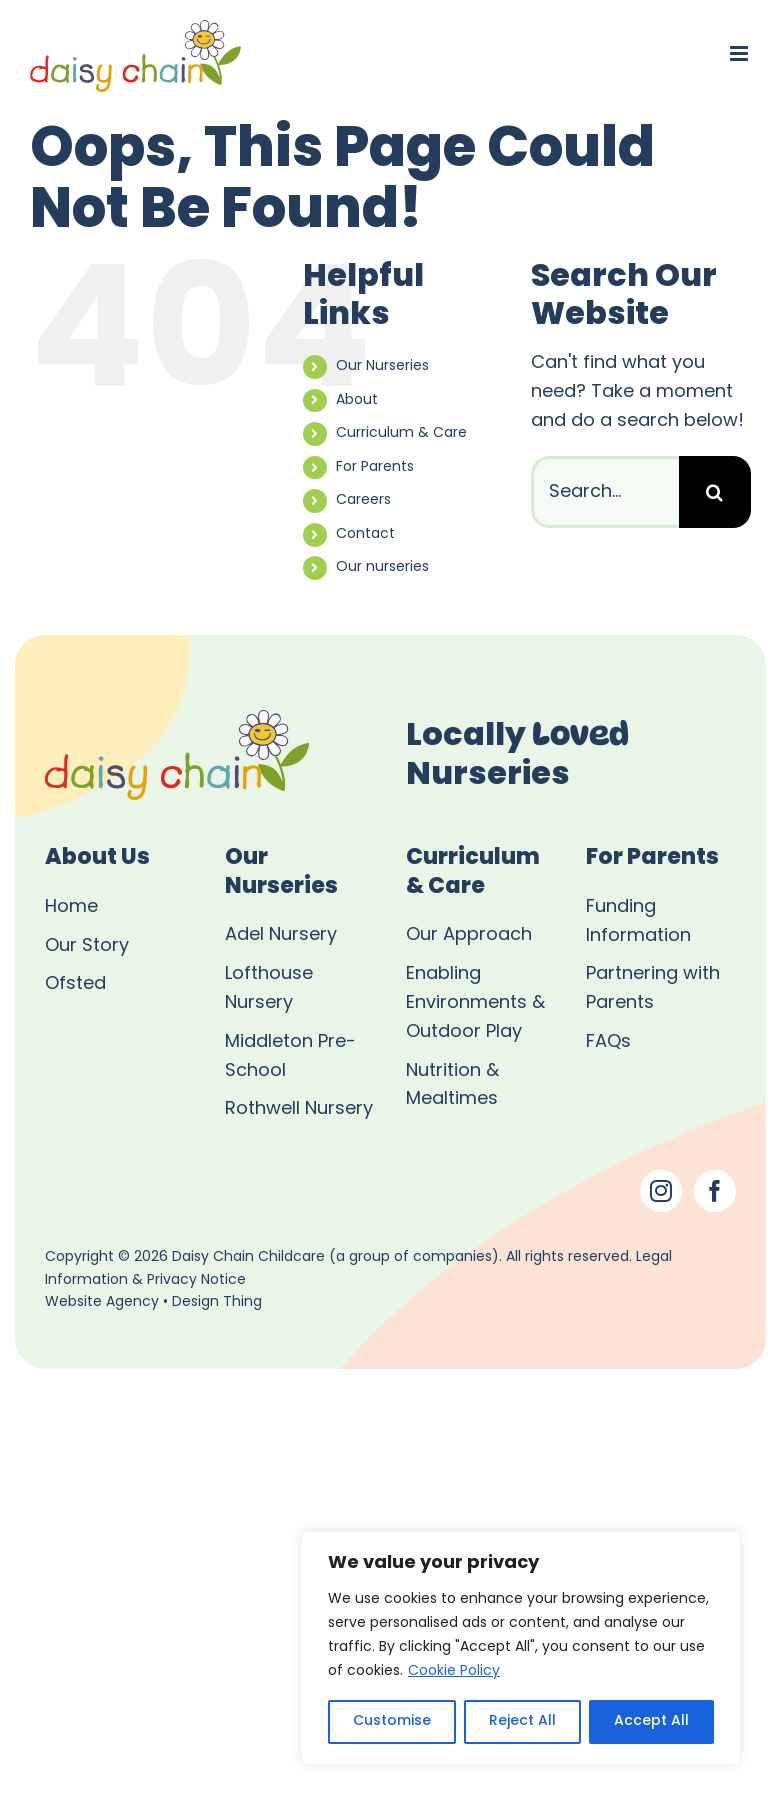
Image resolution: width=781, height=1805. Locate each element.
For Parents (375, 467)
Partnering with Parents (653, 989)
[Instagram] (661, 1191)
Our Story (87, 946)
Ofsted (75, 984)
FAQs (608, 1042)
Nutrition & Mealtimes (452, 1086)
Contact (365, 534)
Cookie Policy (454, 1671)
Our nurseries (382, 567)
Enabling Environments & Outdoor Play (475, 1003)
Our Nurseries (382, 366)
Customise (392, 1721)
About (357, 400)
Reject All (522, 1721)
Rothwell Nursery (299, 1109)
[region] (521, 1648)
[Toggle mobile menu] (740, 53)
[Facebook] (715, 1191)
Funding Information (638, 922)
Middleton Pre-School (290, 1057)
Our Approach (469, 935)
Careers (363, 500)
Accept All (651, 1721)
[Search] (715, 492)
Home (71, 907)
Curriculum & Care (401, 433)
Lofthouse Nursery (269, 989)
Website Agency (102, 1302)
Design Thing (217, 1302)
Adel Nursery (281, 935)
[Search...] (605, 492)
